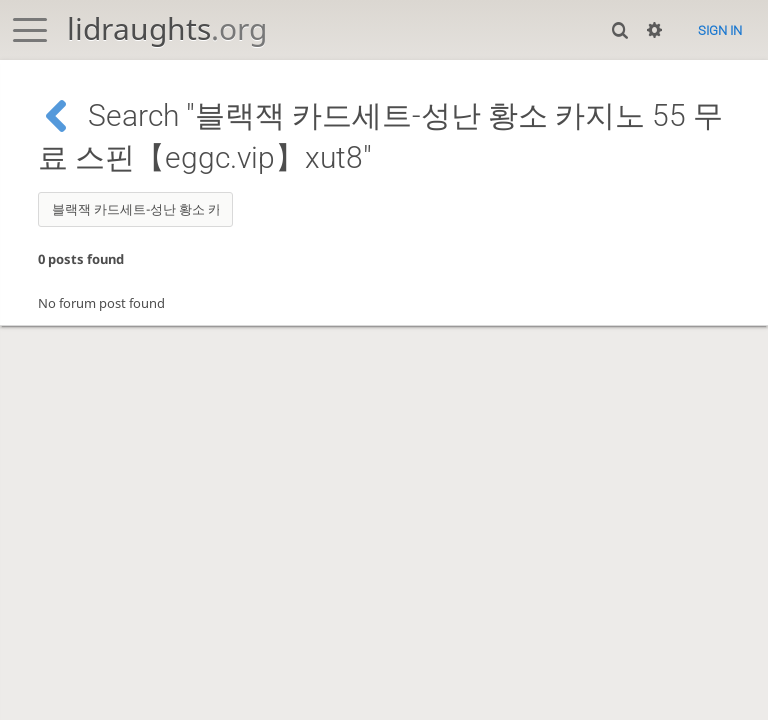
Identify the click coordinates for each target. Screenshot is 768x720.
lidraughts (167, 28)
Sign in (720, 30)
